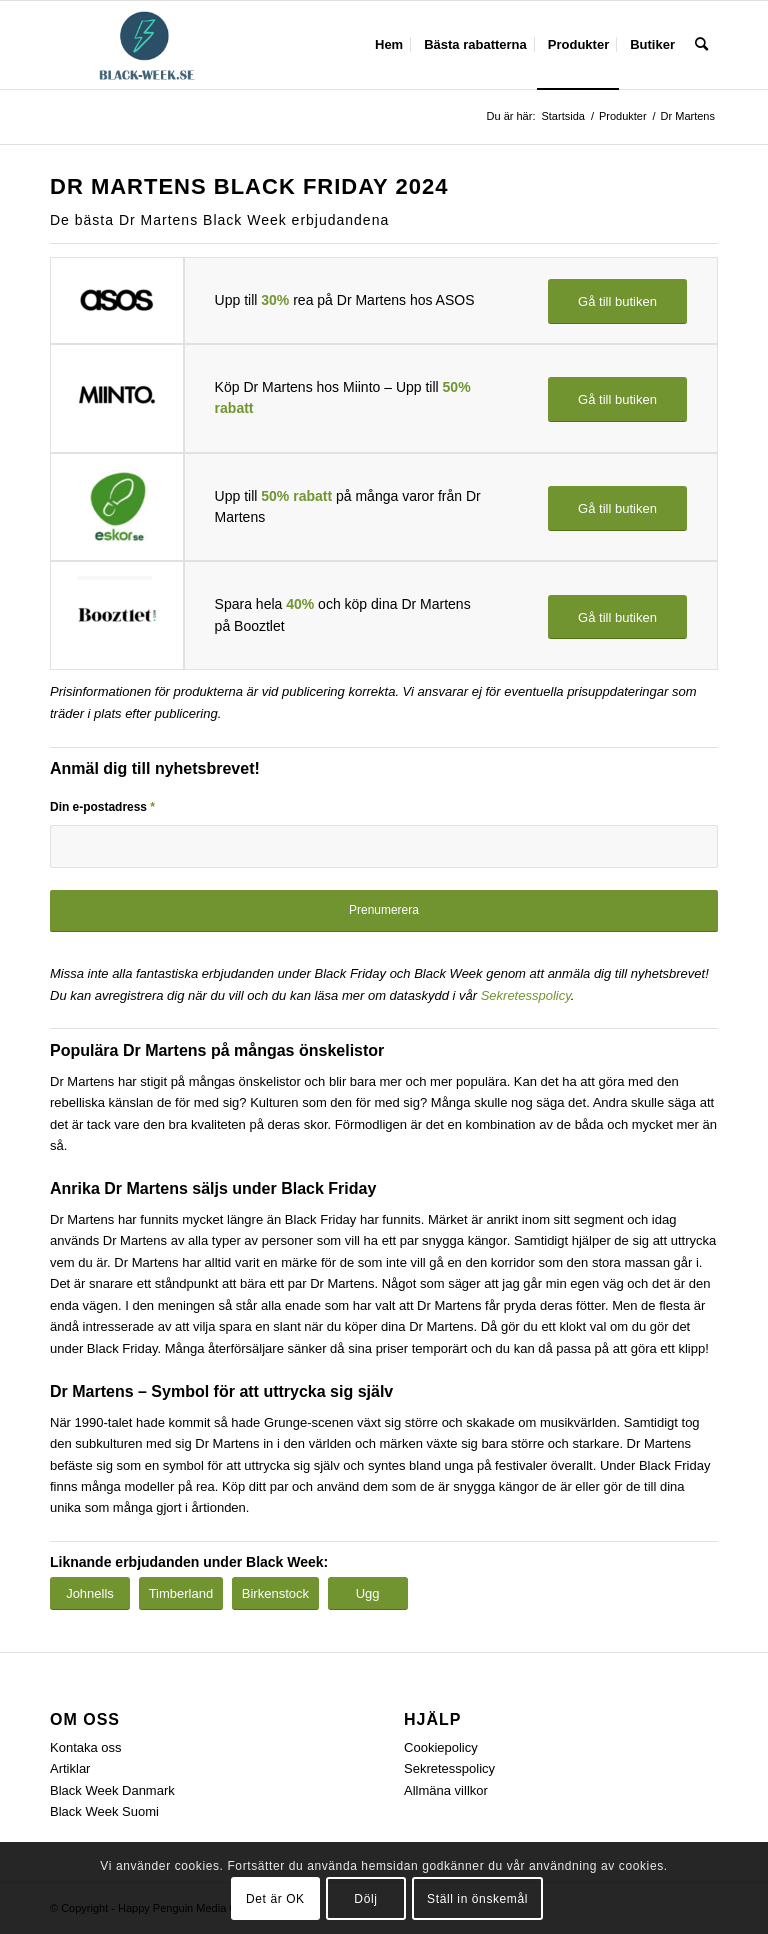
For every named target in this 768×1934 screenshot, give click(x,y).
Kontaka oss (86, 1747)
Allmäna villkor (446, 1790)
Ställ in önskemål (477, 1899)
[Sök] (701, 45)
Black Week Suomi (104, 1811)
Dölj (365, 1899)
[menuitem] (389, 45)
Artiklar (70, 1768)
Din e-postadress (102, 807)
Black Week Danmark (112, 1790)
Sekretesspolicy (526, 995)
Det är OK (275, 1899)
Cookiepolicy (441, 1747)
